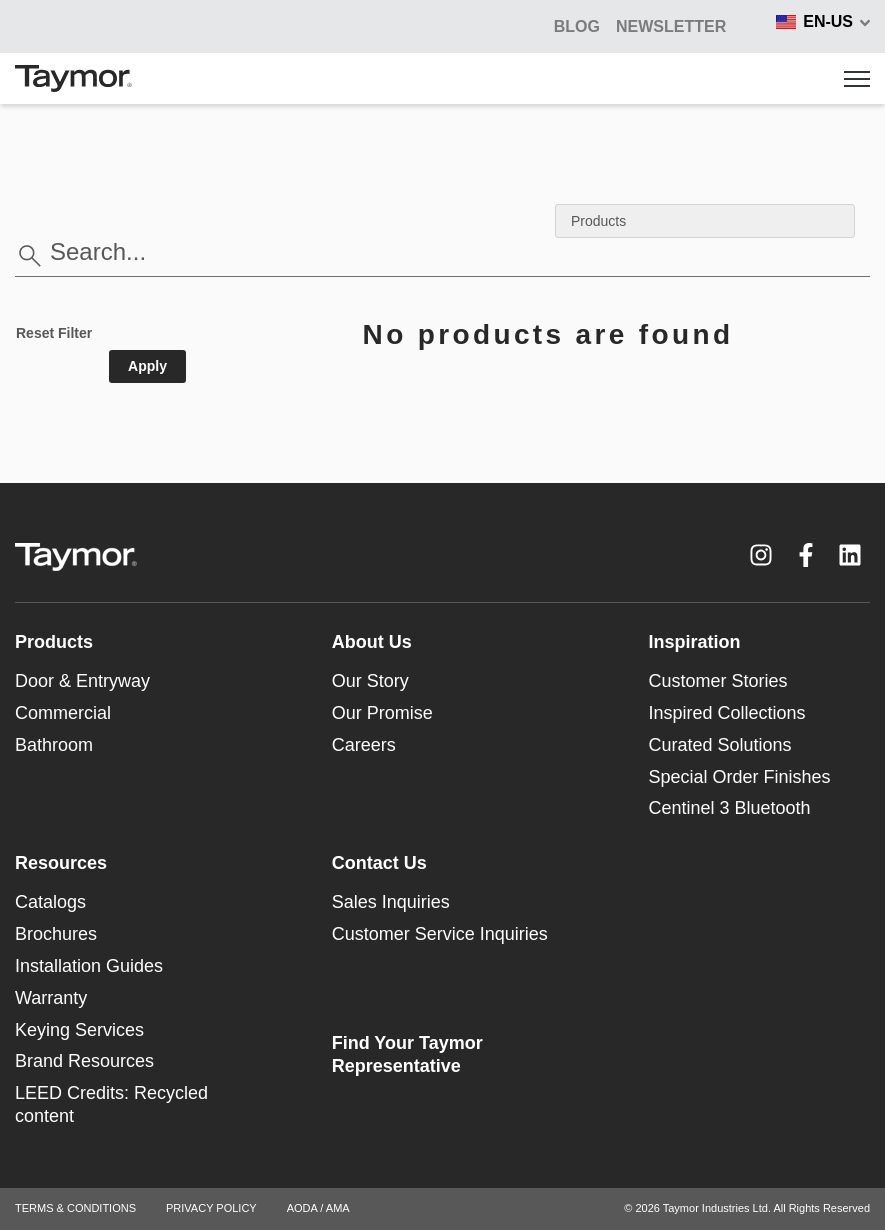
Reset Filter (54, 333)
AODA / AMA (318, 1208)
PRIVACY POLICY (211, 1208)
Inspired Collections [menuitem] (726, 713)
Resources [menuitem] (61, 863)
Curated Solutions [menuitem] (719, 745)
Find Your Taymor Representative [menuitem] (407, 1054)
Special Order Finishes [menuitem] (739, 777)
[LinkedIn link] (850, 555)
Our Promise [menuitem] (382, 713)
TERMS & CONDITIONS (75, 1208)
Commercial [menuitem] (63, 713)
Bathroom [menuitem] (54, 745)
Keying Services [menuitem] (79, 1030)
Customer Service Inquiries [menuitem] (440, 934)
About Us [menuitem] (372, 642)
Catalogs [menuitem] (50, 902)
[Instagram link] (761, 555)
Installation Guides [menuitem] (89, 966)
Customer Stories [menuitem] (717, 681)
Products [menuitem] (54, 642)
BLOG (577, 26)
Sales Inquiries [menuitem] (391, 902)
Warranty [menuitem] (51, 998)
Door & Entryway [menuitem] (82, 681)
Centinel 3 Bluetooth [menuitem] (729, 808)
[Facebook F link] (806, 555)
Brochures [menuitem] (56, 934)
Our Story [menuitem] (370, 681)
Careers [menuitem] (364, 745)
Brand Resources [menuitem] (84, 1061)
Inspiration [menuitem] (694, 642)
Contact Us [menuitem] (379, 863)
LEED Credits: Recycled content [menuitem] (111, 1104)
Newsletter (671, 26)
